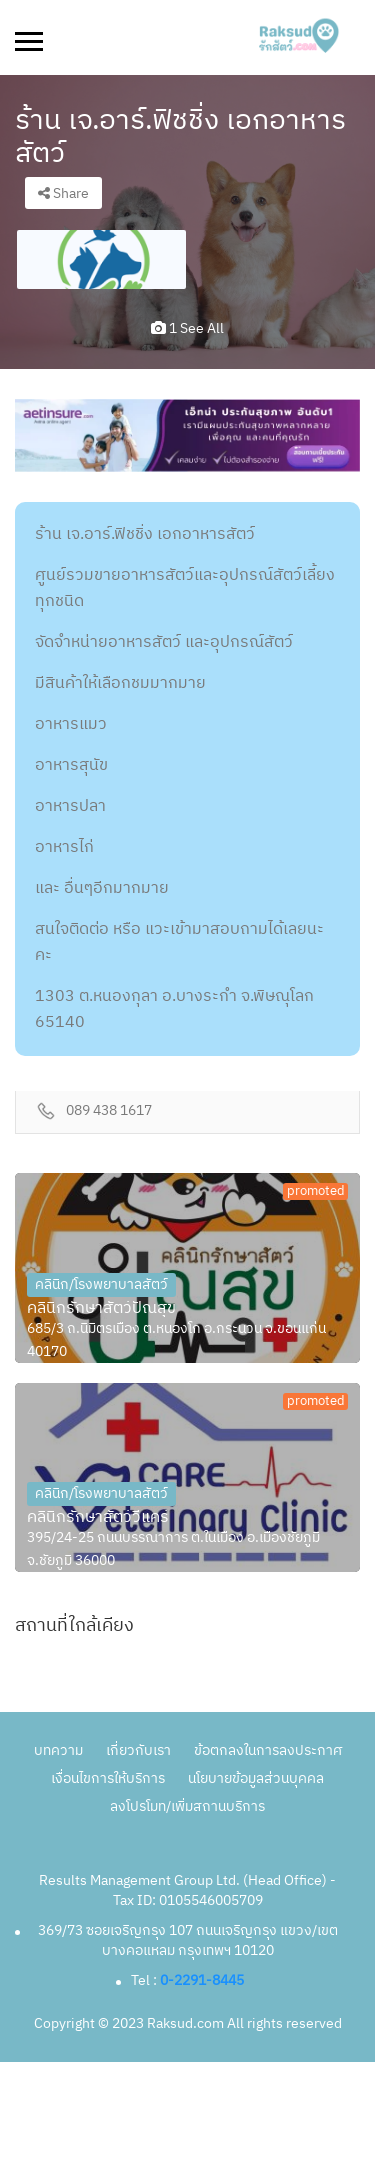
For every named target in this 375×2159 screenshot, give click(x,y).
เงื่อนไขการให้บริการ (108, 1778)
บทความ (58, 1750)
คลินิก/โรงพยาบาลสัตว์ (101, 1284)
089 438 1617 (109, 1111)
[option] (101, 259)
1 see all (187, 328)
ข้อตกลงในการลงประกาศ (268, 1750)
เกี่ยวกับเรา (138, 1750)
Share (63, 193)
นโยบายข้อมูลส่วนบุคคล (256, 1778)
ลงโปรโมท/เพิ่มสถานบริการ (187, 1806)
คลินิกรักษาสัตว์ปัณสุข (101, 1309)
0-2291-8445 (202, 1980)
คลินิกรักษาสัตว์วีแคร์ (98, 1518)
